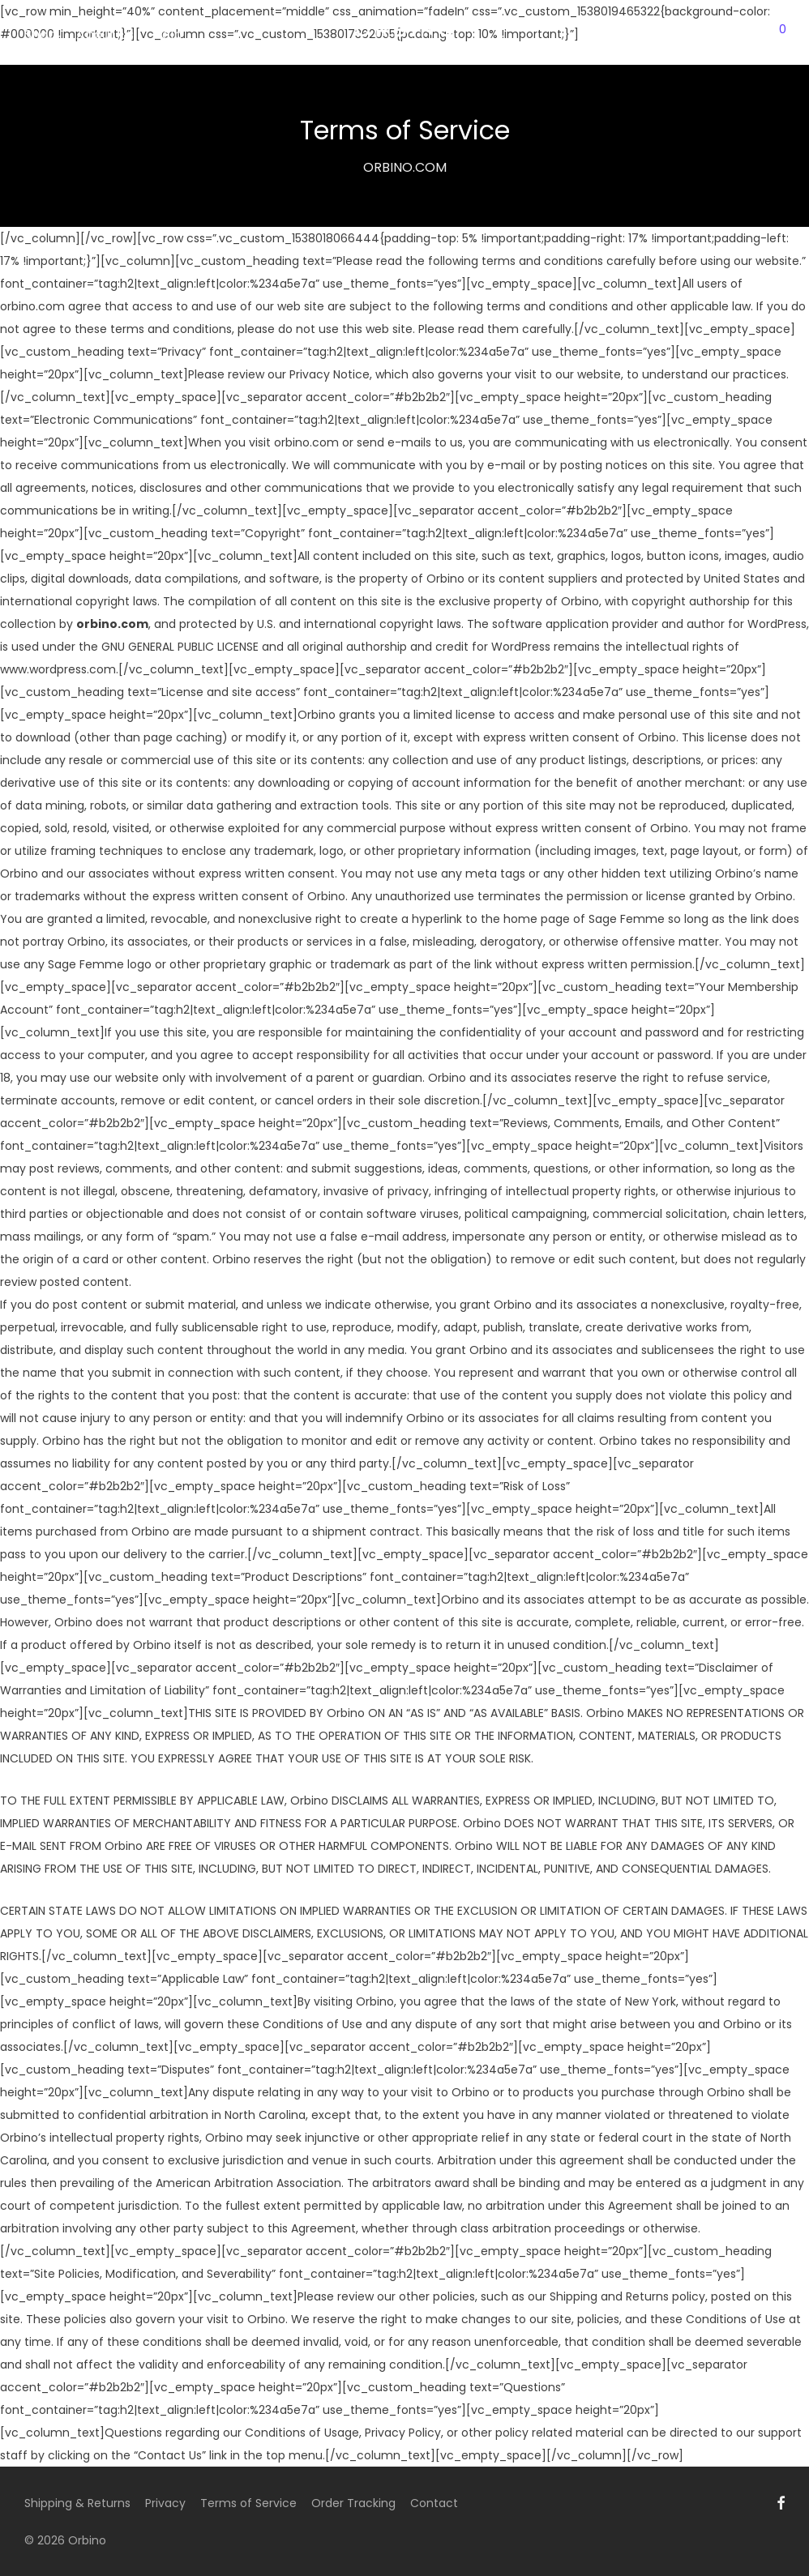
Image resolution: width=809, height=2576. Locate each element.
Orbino (87, 2540)
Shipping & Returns (77, 2503)
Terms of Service (248, 2503)
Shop (40, 34)
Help (167, 34)
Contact (434, 2503)
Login (711, 34)
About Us (105, 34)
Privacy (165, 2503)
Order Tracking (353, 2503)
